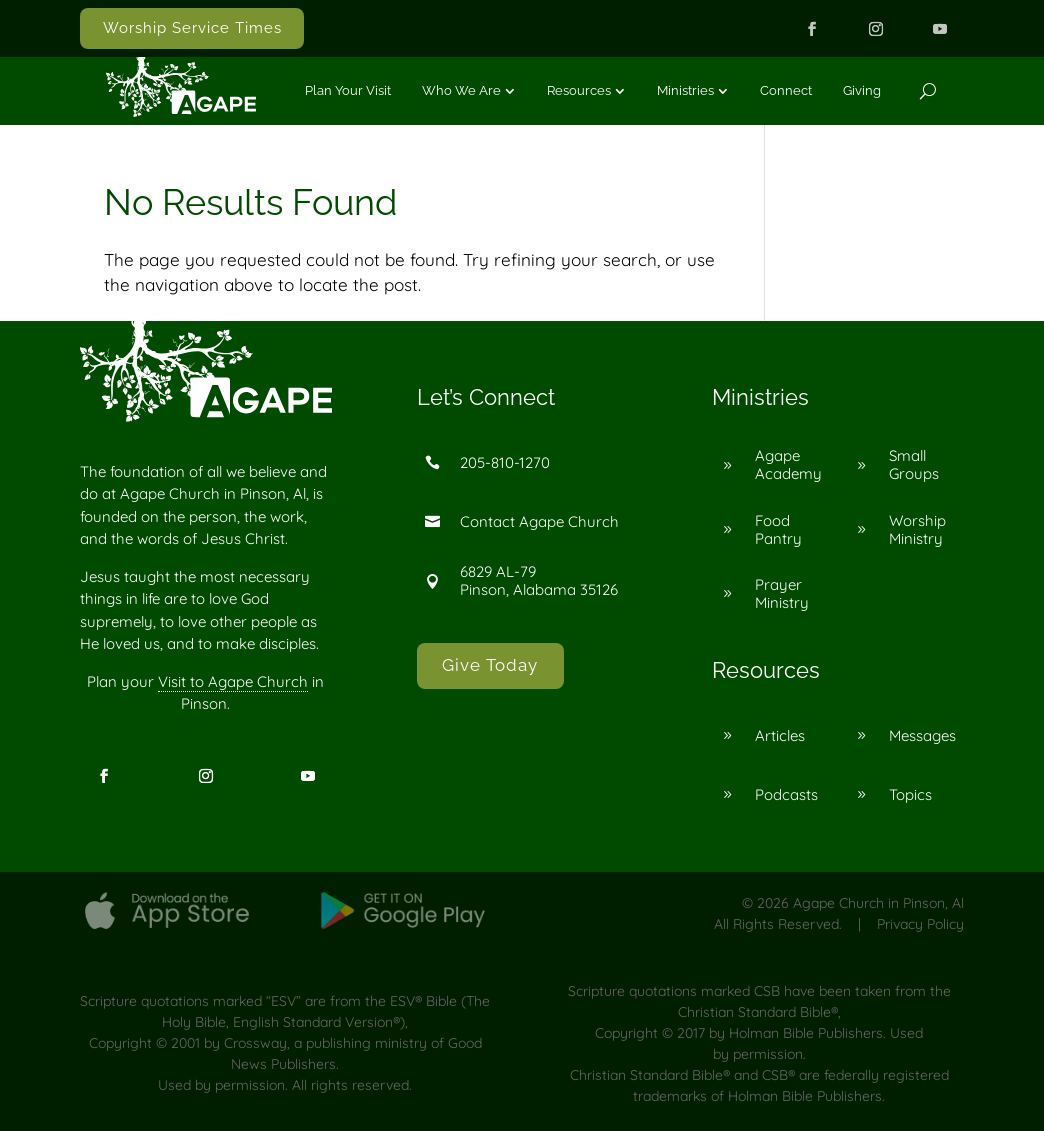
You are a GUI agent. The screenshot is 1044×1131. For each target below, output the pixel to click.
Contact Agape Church (539, 521)
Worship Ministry (917, 529)
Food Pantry (778, 529)
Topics (910, 794)
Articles (780, 735)
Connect (786, 90)
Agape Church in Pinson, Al (878, 903)
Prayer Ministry (782, 593)
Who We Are (461, 90)
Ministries (685, 90)
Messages (922, 735)
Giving (862, 90)
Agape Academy (788, 464)
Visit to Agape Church (233, 681)
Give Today (490, 665)
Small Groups (914, 464)
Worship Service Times (192, 28)
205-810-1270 (505, 462)
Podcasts (786, 794)
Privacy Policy (920, 924)
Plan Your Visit (348, 90)
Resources (579, 90)
